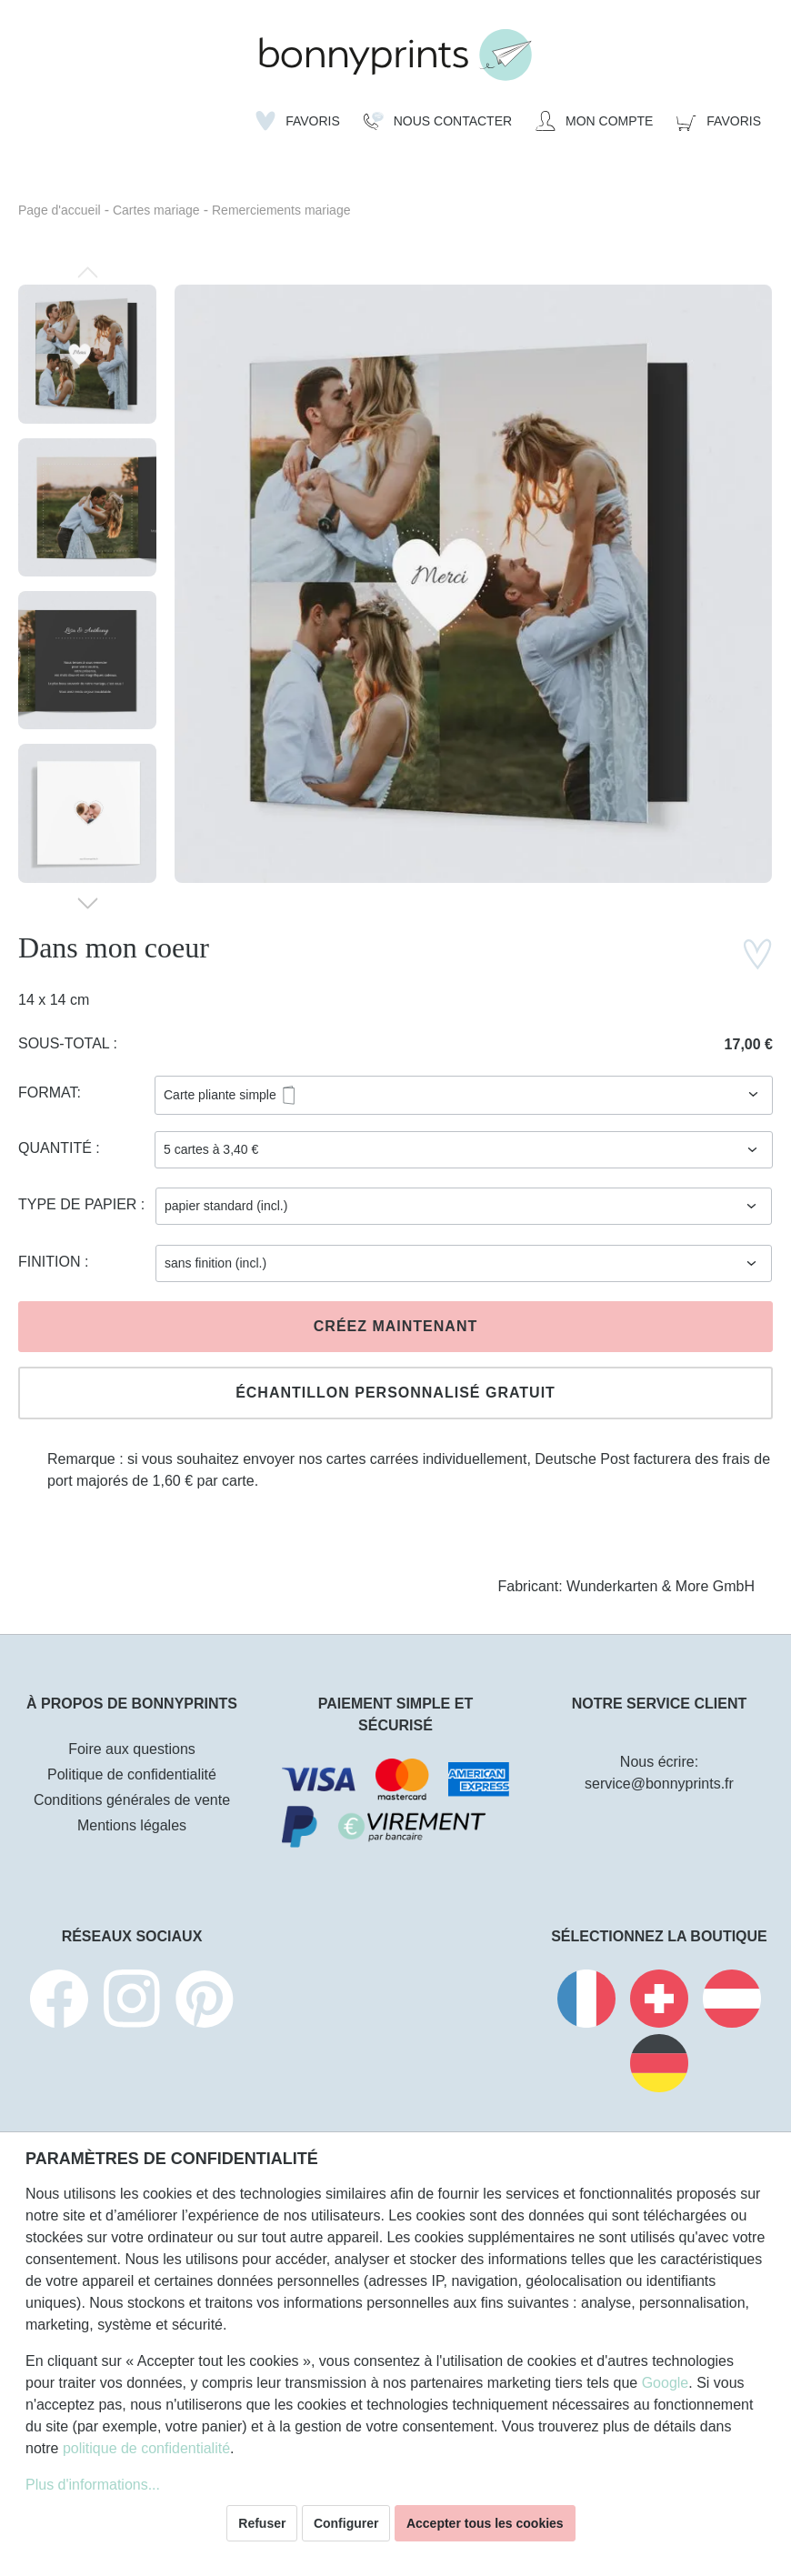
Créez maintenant (395, 1326)
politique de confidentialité (146, 2448)
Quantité (56, 1148)
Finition (51, 1261)
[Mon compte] (594, 121)
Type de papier (79, 1204)
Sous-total (66, 1043)
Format (47, 1092)
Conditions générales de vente (132, 1800)
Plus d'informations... (92, 2484)
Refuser (261, 2523)
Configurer (346, 2523)
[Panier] (719, 121)
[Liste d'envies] (298, 121)
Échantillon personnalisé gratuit (395, 1392)
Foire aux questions (131, 1749)
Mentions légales (131, 1825)
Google (665, 2383)
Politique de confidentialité (131, 1774)
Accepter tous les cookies (485, 2523)
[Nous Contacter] (438, 121)
